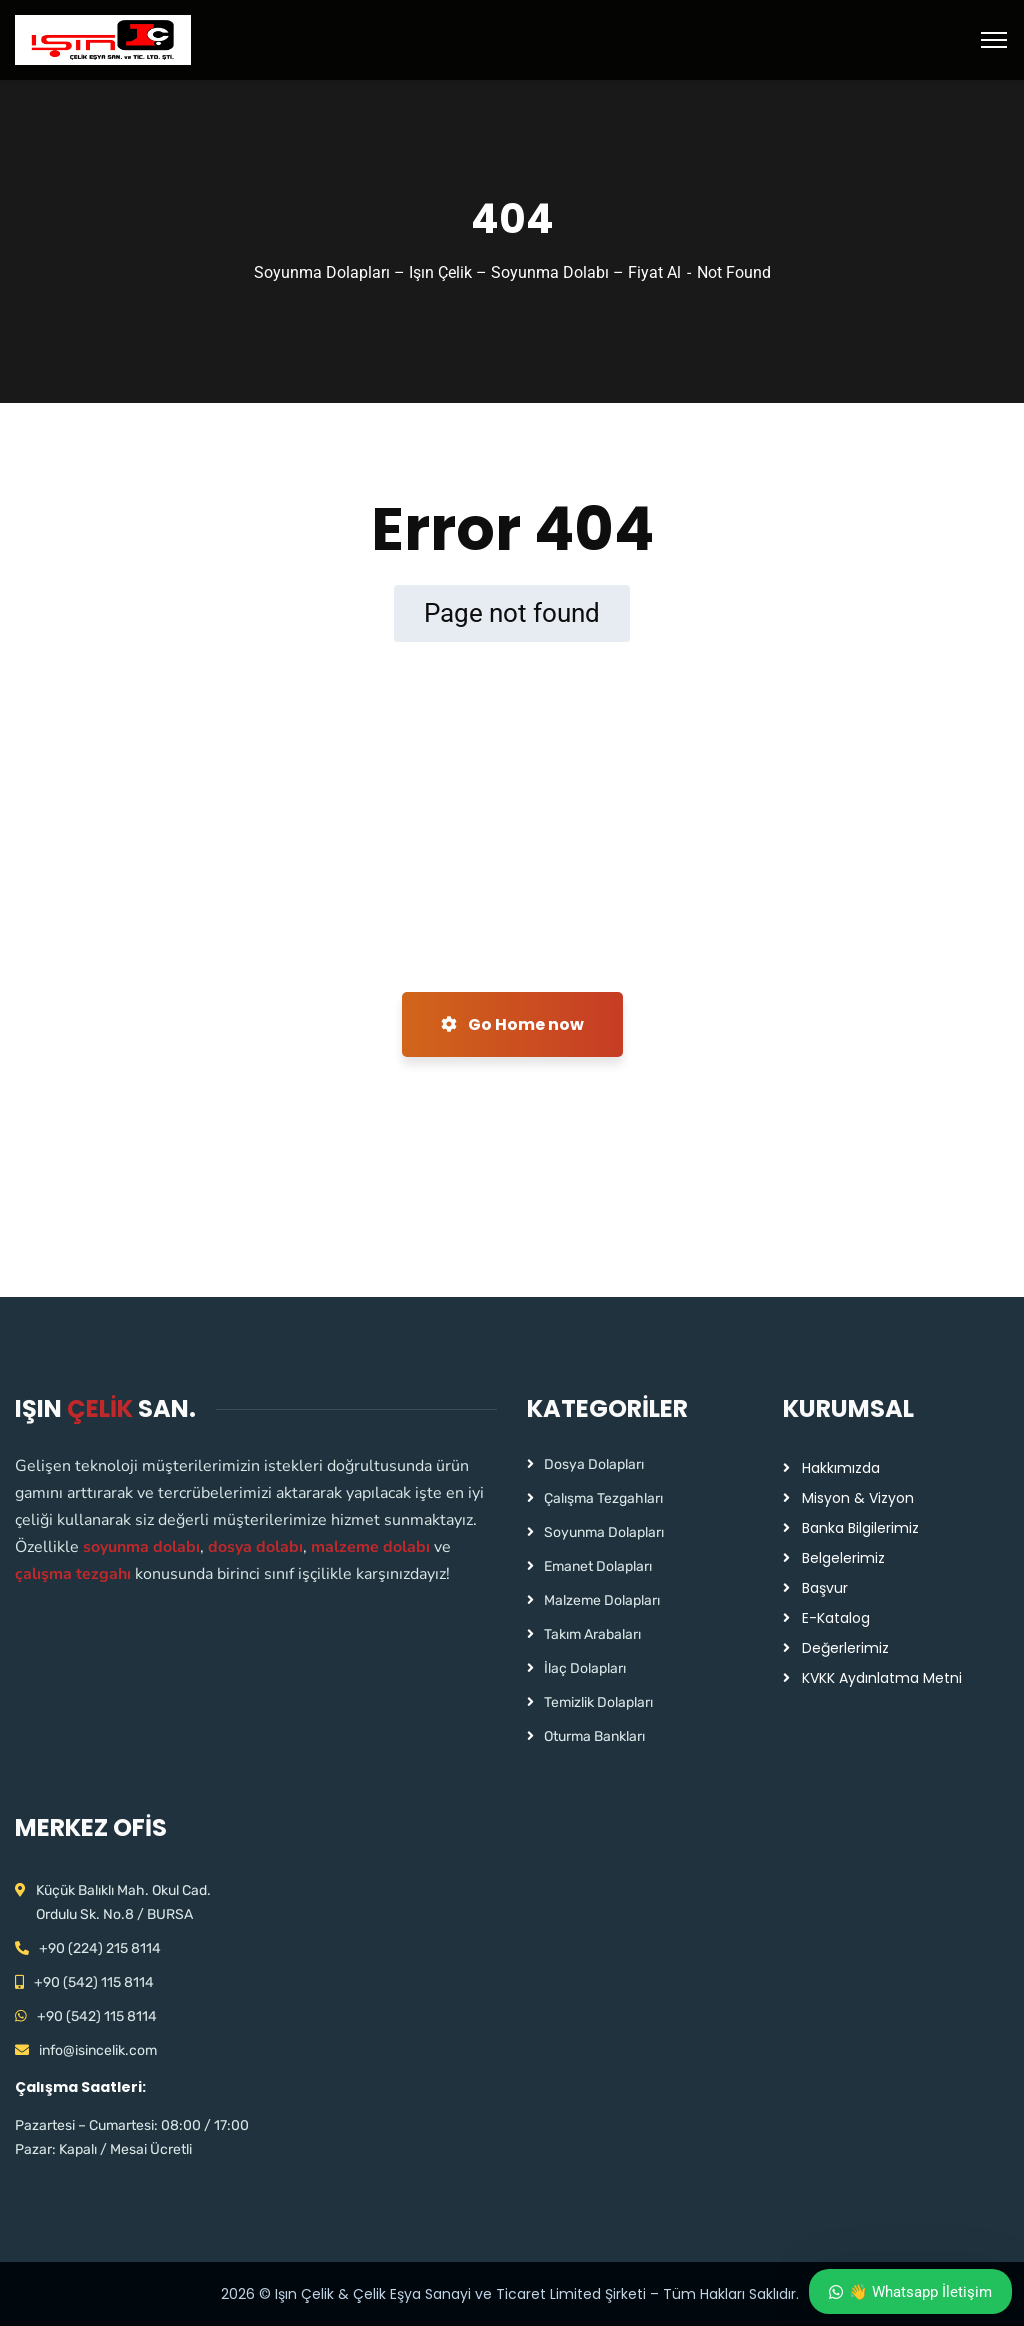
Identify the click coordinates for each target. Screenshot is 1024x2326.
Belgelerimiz (843, 1558)
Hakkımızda (841, 1468)
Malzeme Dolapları (602, 1600)
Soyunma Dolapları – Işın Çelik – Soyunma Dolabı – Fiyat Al (467, 272)
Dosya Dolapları (594, 1464)
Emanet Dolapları (598, 1566)
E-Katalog (836, 1618)
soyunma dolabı (141, 1547)
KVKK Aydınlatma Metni (882, 1678)
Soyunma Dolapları (604, 1532)
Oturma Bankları (594, 1736)
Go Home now (512, 1024)
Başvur (825, 1588)
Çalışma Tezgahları (603, 1498)
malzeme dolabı (370, 1547)
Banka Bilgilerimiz (860, 1528)
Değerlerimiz (845, 1648)
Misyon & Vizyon (858, 1498)
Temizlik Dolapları (598, 1702)
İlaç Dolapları (585, 1668)
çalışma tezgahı (73, 1574)
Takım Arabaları (592, 1634)
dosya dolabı (255, 1547)
